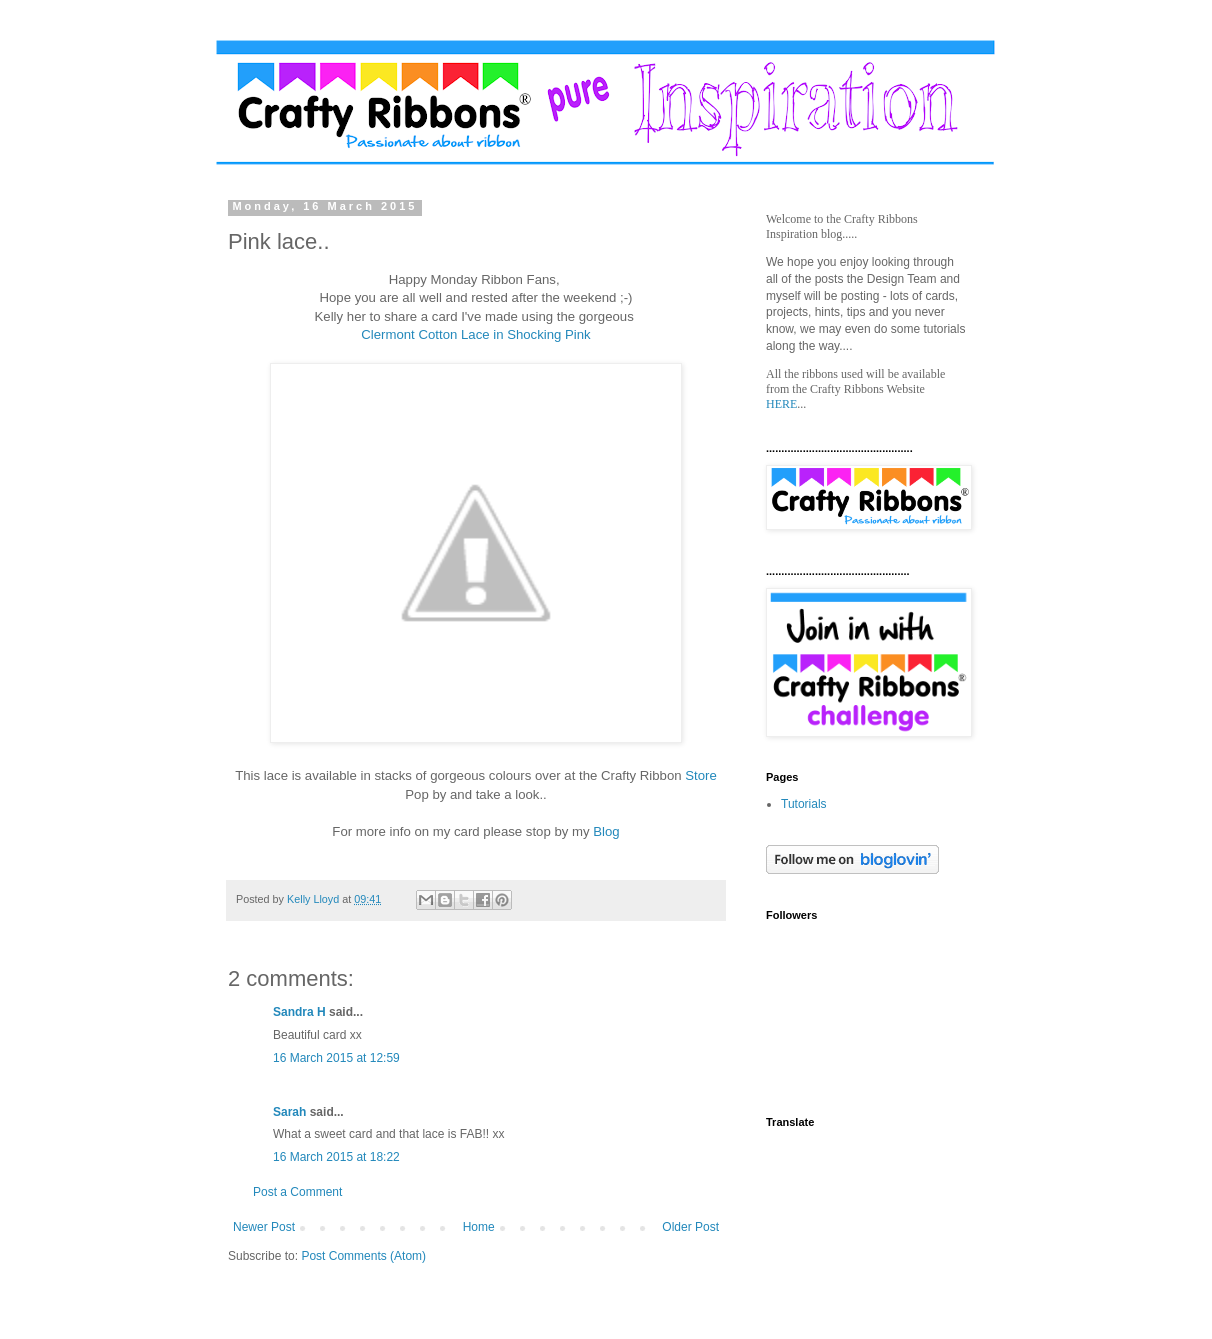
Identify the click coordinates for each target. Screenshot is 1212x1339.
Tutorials (804, 804)
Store (701, 775)
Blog (606, 831)
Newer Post (264, 1227)
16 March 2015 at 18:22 (336, 1157)
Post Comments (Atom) (363, 1256)
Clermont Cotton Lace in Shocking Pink (475, 334)
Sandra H (299, 1012)
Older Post (690, 1227)
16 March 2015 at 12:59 (336, 1058)
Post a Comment (297, 1192)
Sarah (289, 1112)
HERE (781, 404)
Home (479, 1227)
